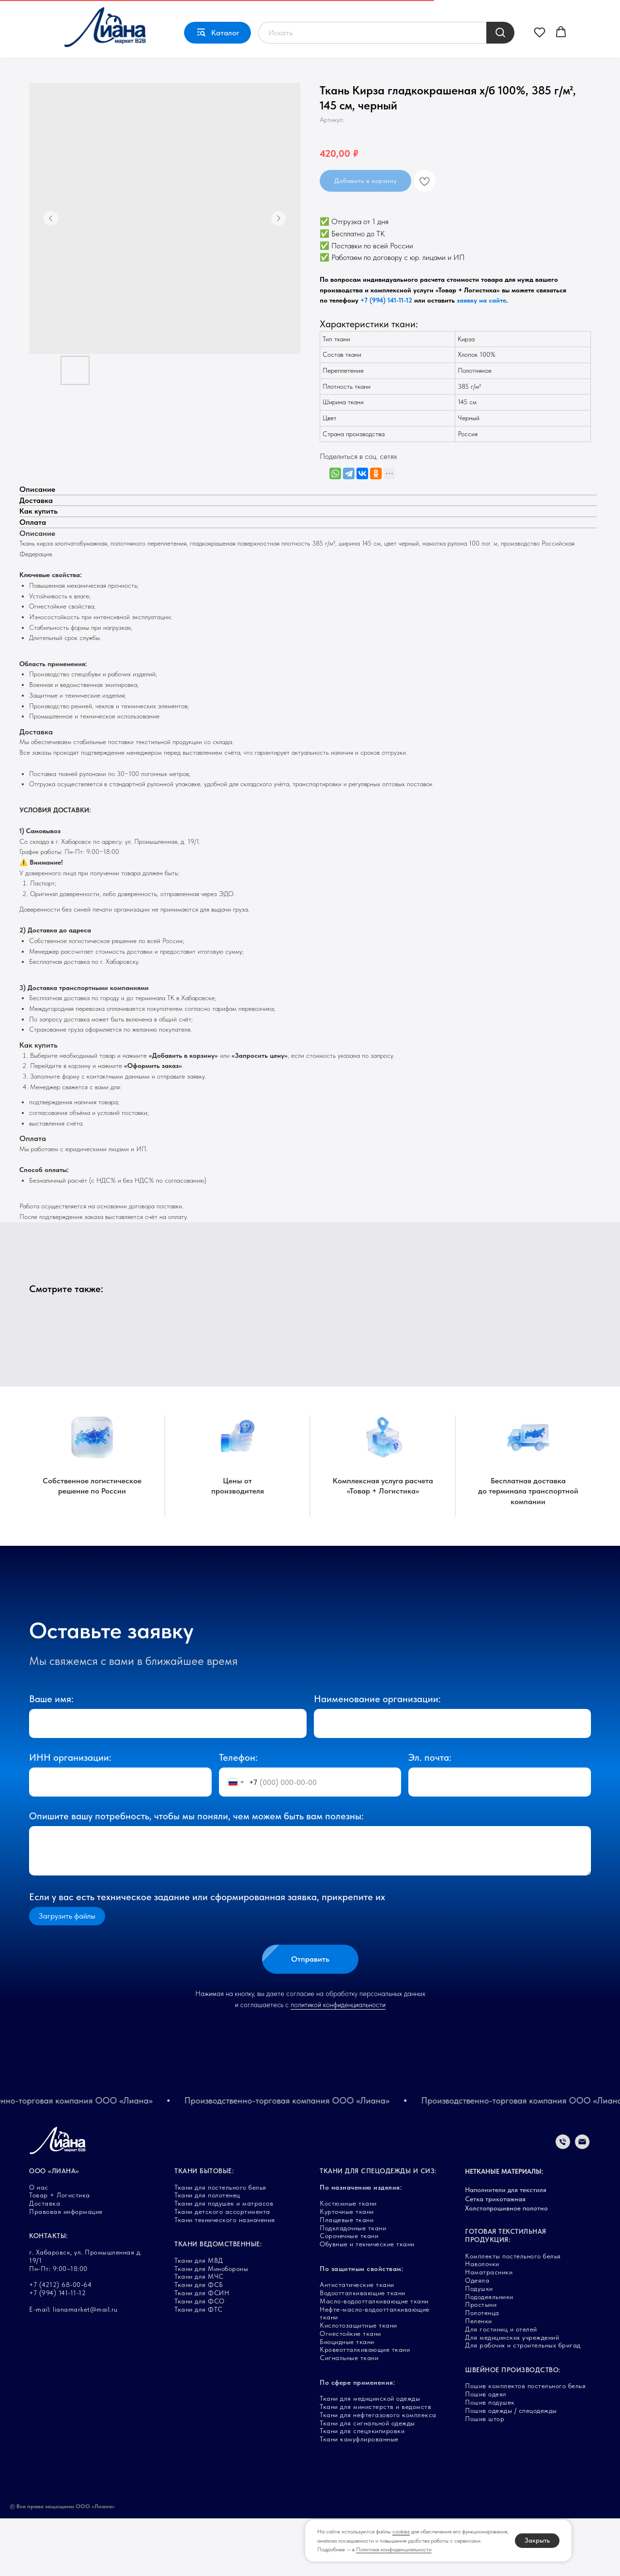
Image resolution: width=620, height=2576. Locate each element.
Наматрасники (488, 2330)
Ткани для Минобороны (211, 2326)
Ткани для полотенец (207, 2253)
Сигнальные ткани (349, 2416)
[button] (539, 56)
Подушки (479, 2346)
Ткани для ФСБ (198, 2342)
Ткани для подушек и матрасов (223, 2261)
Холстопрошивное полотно (506, 2266)
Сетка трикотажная (495, 2256)
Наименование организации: (377, 1757)
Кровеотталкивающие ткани (365, 2407)
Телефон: (238, 1815)
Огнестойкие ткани (350, 2391)
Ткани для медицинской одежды (370, 2456)
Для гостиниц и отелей (501, 2387)
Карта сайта (132, 2564)
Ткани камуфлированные (359, 2497)
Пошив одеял (486, 2451)
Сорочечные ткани (349, 2294)
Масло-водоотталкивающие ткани (374, 2359)
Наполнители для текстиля (505, 2247)
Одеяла (477, 2338)
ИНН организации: (70, 1815)
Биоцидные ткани (347, 2399)
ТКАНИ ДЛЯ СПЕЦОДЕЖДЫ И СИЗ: (378, 2228)
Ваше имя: (51, 1757)
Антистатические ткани (357, 2342)
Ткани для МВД (198, 2318)
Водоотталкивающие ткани (362, 2350)
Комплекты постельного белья (513, 2313)
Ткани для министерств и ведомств (375, 2464)
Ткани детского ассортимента (222, 2269)
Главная (41, 12)
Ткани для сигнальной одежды (367, 2481)
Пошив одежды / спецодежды (511, 2468)
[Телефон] (563, 2204)
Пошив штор (484, 2476)
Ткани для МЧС (199, 2334)
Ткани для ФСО (199, 2359)
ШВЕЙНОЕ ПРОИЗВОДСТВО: (512, 2427)
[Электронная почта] (582, 2204)
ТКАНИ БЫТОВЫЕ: (203, 2228)
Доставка (156, 12)
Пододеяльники (489, 2354)
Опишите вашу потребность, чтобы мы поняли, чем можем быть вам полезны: (196, 1874)
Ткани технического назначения (224, 2277)
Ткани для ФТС (198, 2367)
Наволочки (482, 2322)
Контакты (233, 12)
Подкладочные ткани (353, 2285)
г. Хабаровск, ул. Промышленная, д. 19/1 (410, 12)
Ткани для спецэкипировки (362, 2489)
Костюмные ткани (348, 2261)
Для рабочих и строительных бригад (523, 2403)
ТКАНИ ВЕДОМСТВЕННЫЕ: (218, 2301)
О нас (195, 12)
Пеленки (478, 2378)
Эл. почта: (429, 1815)
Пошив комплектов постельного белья (525, 2444)
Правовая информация (66, 2269)
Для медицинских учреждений (512, 2395)
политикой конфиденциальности (338, 2062)
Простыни (480, 2362)
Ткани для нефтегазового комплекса (378, 2472)
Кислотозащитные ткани (358, 2383)
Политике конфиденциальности (394, 2549)
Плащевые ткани (346, 2277)
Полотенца (482, 2370)
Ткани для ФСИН (201, 2350)
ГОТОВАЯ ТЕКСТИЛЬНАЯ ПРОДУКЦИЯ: (505, 2294)
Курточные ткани (347, 2269)
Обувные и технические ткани (367, 2301)
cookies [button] (401, 2531)
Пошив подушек (490, 2460)
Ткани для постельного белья (220, 2245)
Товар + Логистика (97, 12)
